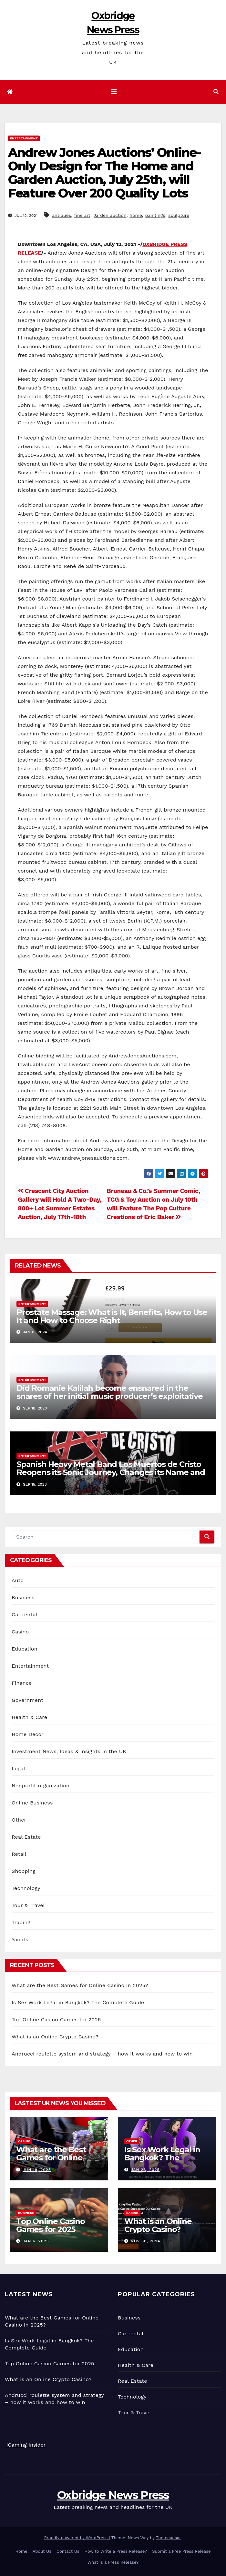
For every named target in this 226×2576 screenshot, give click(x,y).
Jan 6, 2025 (36, 2241)
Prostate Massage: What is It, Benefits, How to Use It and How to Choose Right (111, 1316)
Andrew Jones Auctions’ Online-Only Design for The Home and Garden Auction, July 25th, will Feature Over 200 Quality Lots (104, 172)
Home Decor (28, 1734)
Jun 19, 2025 (37, 2169)
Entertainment (24, 138)
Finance (22, 1683)
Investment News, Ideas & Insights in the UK (69, 1751)
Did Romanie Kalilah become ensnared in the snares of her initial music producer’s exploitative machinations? (109, 1396)
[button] (216, 92)
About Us (42, 2551)
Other (19, 1820)
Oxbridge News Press (113, 2495)
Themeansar (168, 2537)
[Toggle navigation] (114, 92)
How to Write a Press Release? (116, 2551)
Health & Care (29, 1717)
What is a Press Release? (113, 2562)
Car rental (24, 1614)
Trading (21, 1922)
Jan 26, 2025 (145, 2169)
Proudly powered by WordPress (76, 2537)
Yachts (20, 1939)
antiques (61, 215)
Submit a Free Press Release (181, 2551)
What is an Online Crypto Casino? (55, 2037)
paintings (155, 215)
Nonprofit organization (40, 1786)
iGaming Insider (26, 2445)
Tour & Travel (28, 1905)
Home (21, 2551)
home (135, 215)
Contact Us (67, 2551)
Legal (18, 1768)
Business (23, 1597)
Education (24, 1649)
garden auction (109, 215)
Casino (20, 1632)
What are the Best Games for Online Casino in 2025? (80, 1985)
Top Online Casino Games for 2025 (56, 2019)
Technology (26, 1888)
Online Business (32, 1803)
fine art (82, 215)
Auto (18, 1580)
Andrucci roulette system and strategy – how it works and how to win (102, 2054)
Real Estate (26, 1837)
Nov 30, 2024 (145, 2241)
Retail (19, 1854)
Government (27, 1700)
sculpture (178, 215)
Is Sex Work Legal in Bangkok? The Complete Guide (78, 2002)
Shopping (24, 1871)
